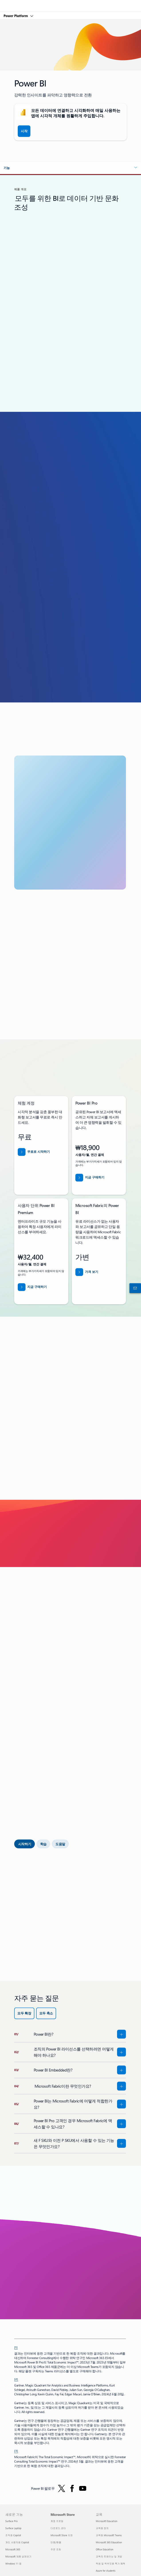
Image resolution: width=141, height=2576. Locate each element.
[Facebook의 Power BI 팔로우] (72, 2488)
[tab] (24, 1843)
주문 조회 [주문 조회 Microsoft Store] (56, 2549)
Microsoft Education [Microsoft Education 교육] (106, 2521)
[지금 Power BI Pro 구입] (89, 1178)
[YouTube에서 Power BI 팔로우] (82, 2488)
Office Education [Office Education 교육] (104, 2549)
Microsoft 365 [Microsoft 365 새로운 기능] (12, 2549)
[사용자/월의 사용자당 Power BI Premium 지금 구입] (32, 1287)
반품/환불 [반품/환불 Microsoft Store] (56, 2542)
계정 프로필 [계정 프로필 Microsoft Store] (57, 2521)
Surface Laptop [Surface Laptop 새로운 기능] (13, 2528)
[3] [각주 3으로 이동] (16, 2450)
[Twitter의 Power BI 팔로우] (61, 2488)
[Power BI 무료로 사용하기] (34, 1152)
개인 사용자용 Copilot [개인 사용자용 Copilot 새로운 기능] (17, 2542)
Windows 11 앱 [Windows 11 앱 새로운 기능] (13, 2563)
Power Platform (16, 15)
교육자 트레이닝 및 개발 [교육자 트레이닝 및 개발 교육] (109, 2556)
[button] (70, 168)
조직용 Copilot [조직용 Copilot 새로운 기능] (13, 2535)
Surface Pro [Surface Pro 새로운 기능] (11, 2521)
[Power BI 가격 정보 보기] (86, 1272)
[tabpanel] (70, 1912)
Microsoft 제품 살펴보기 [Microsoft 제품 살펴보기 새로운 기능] (18, 2556)
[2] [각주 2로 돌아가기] (16, 2379)
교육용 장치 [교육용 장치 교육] (102, 2528)
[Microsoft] (70, 3)
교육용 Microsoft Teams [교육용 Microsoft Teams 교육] (109, 2535)
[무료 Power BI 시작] (24, 131)
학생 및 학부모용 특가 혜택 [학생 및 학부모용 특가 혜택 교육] (110, 2563)
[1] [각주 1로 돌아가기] (16, 2347)
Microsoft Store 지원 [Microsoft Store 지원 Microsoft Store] (62, 2535)
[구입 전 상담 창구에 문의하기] (134, 1288)
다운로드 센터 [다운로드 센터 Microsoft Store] (58, 2528)
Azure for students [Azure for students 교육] (106, 2570)
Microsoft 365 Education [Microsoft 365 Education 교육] (109, 2542)
